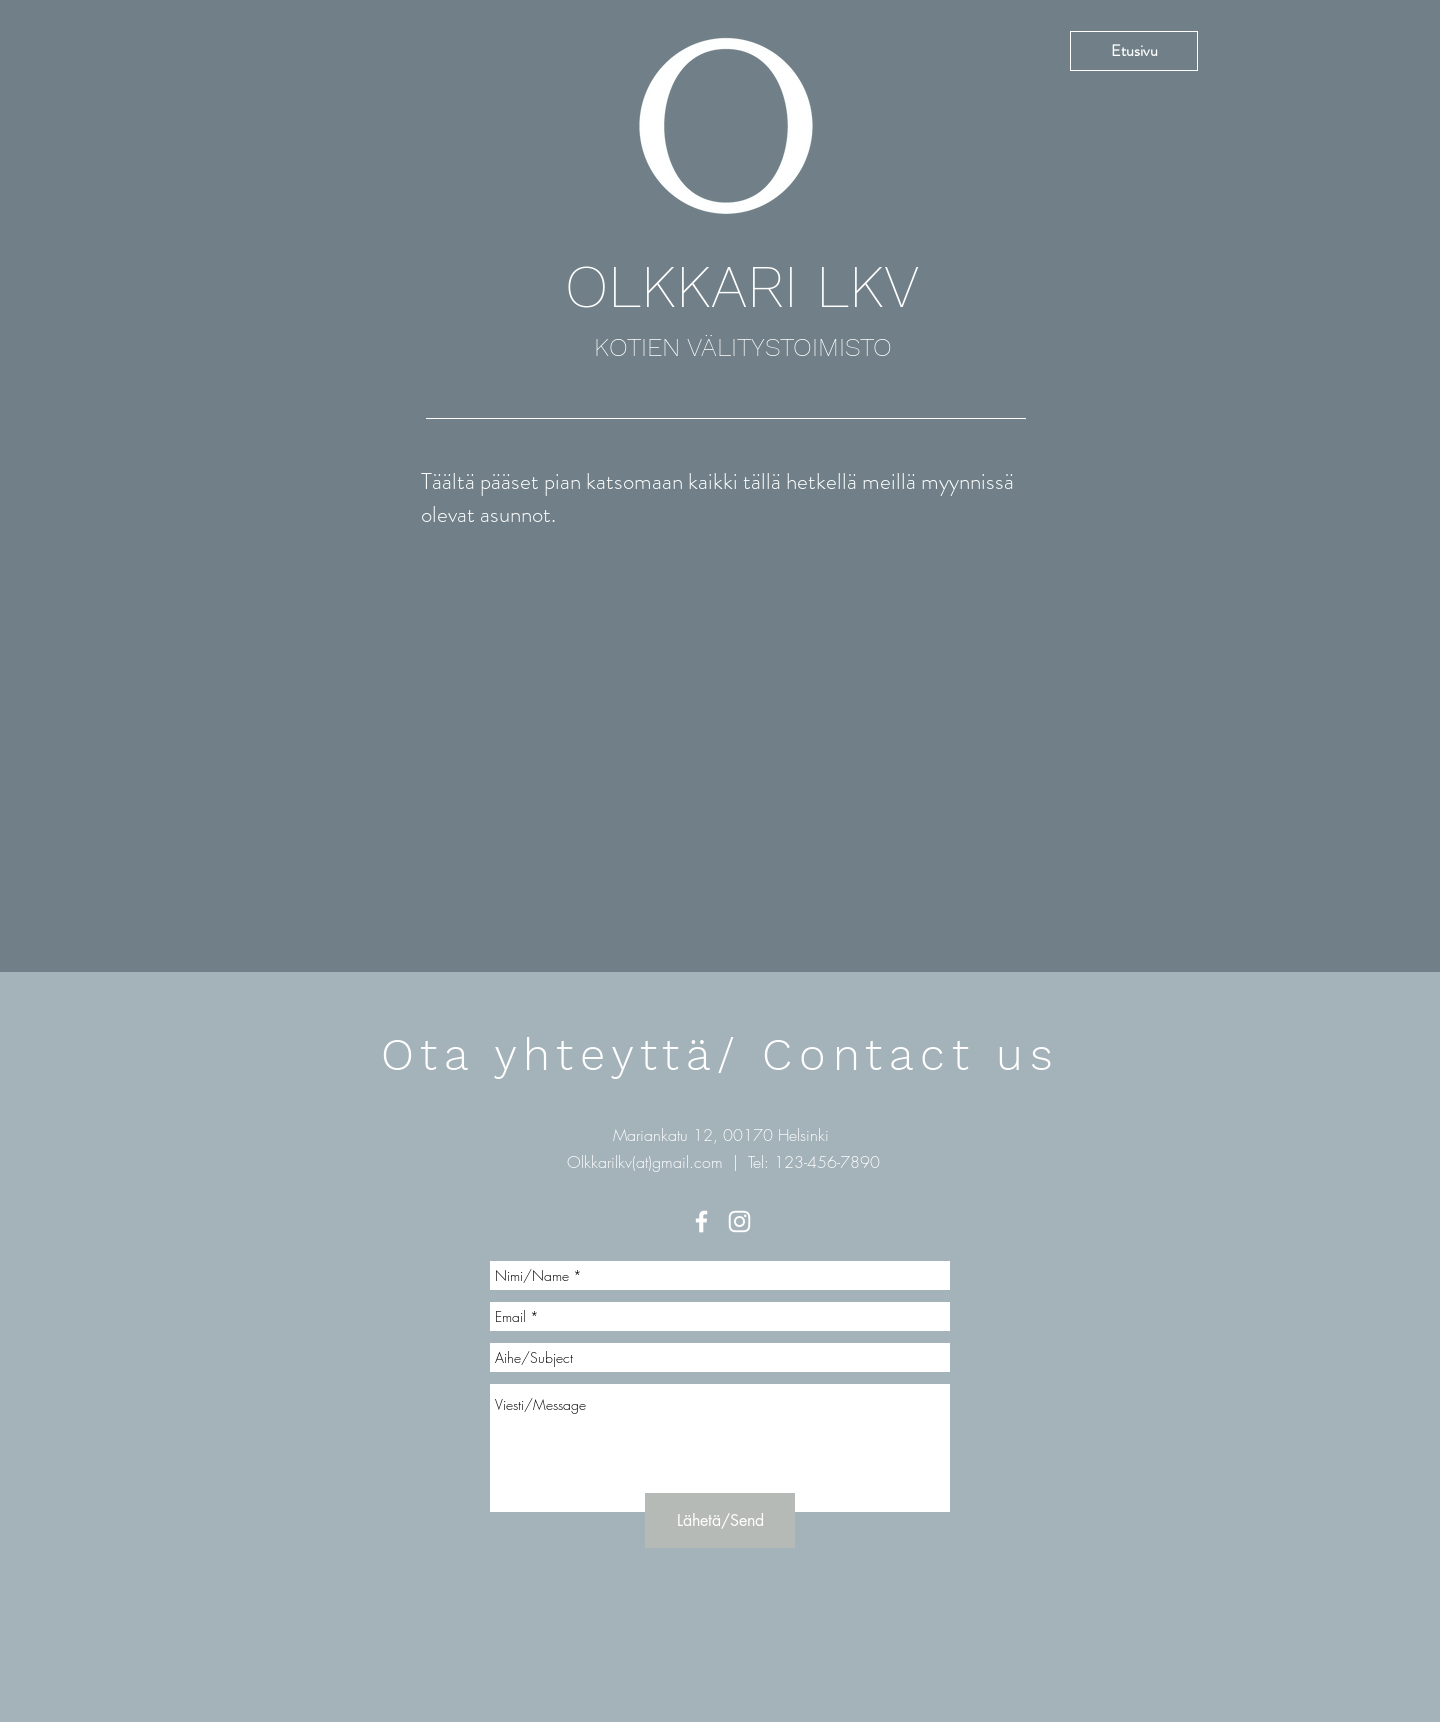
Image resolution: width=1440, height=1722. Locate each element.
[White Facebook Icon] (701, 1221)
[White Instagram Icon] (739, 1221)
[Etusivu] (1134, 51)
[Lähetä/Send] (720, 1520)
